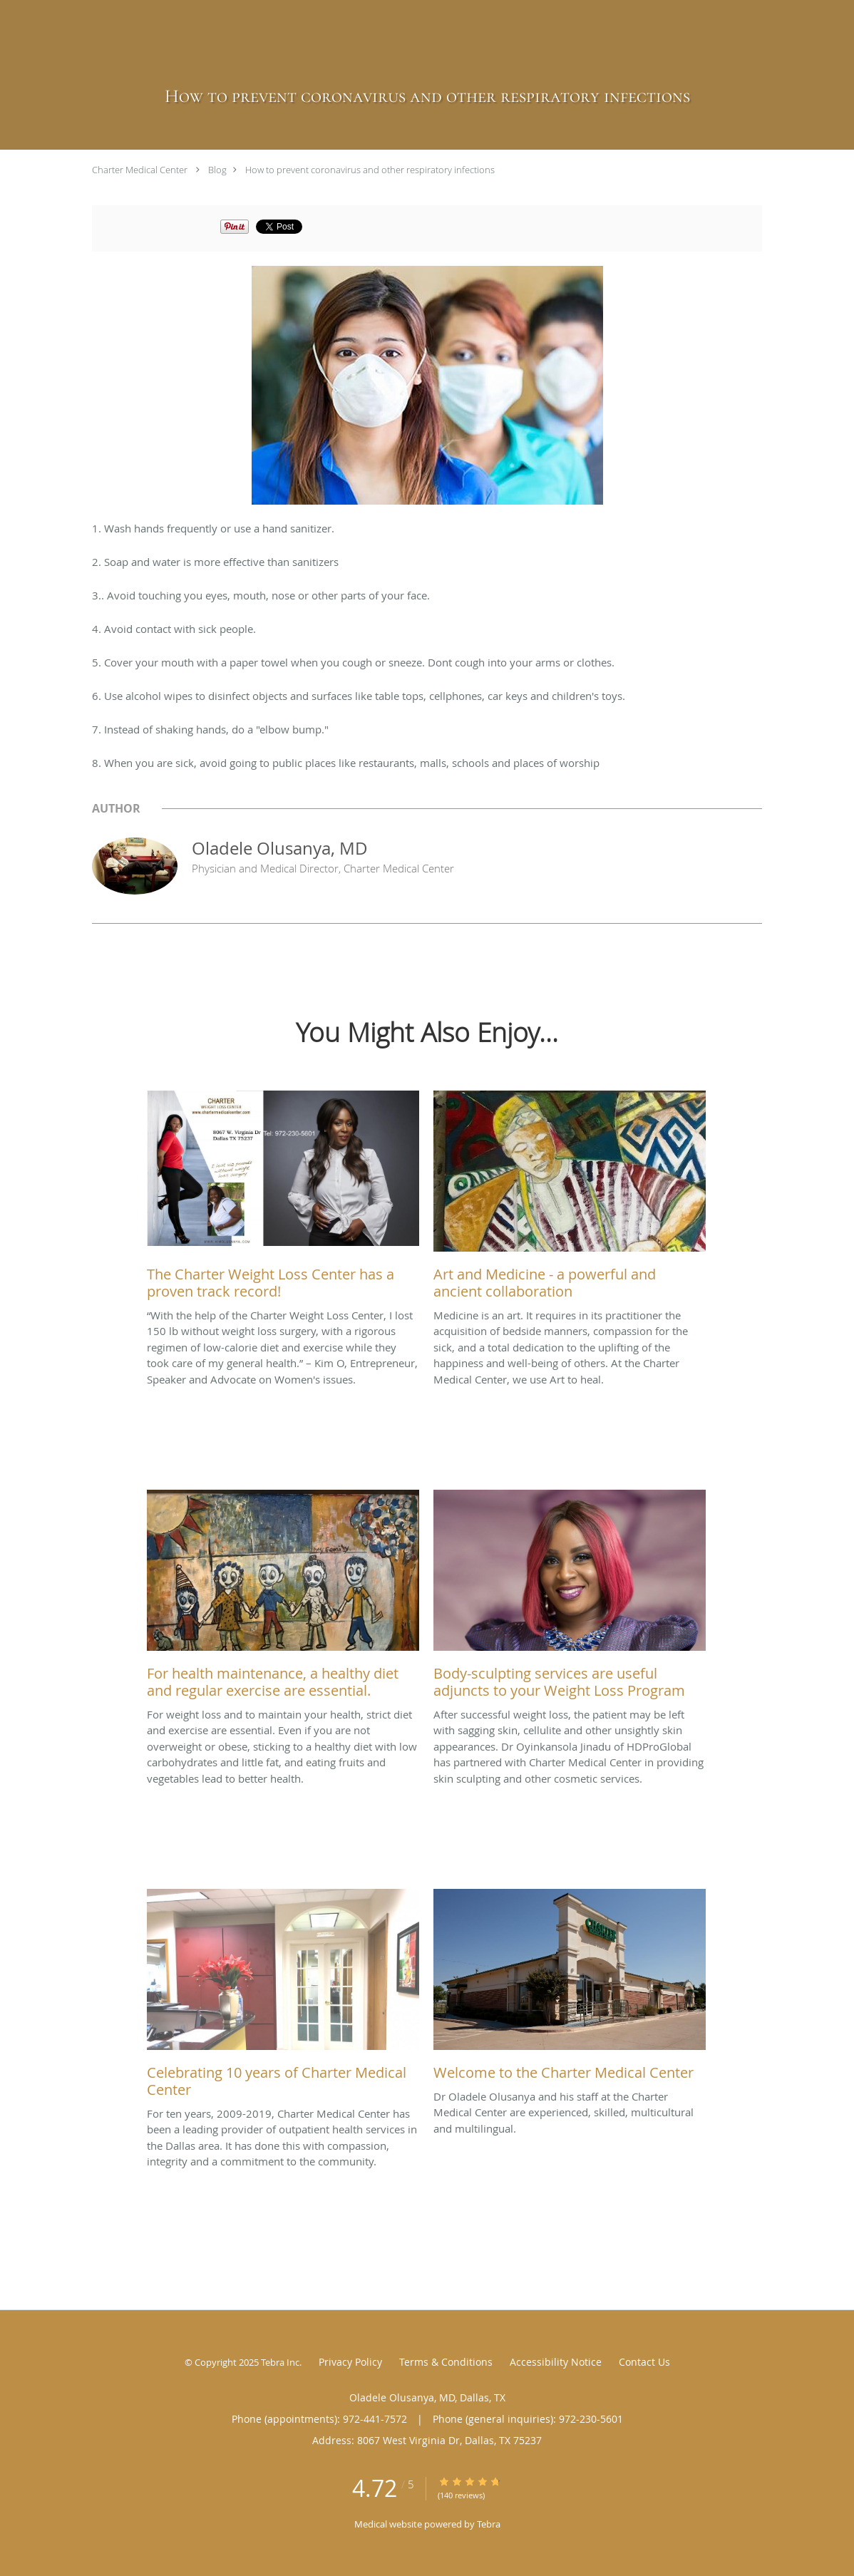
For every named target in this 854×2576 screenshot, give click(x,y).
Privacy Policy (350, 2362)
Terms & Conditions (446, 2362)
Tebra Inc (280, 2362)
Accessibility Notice (556, 2362)
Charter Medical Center (139, 169)
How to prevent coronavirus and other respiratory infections (370, 169)
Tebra (488, 2524)
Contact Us (644, 2362)
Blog (217, 169)
